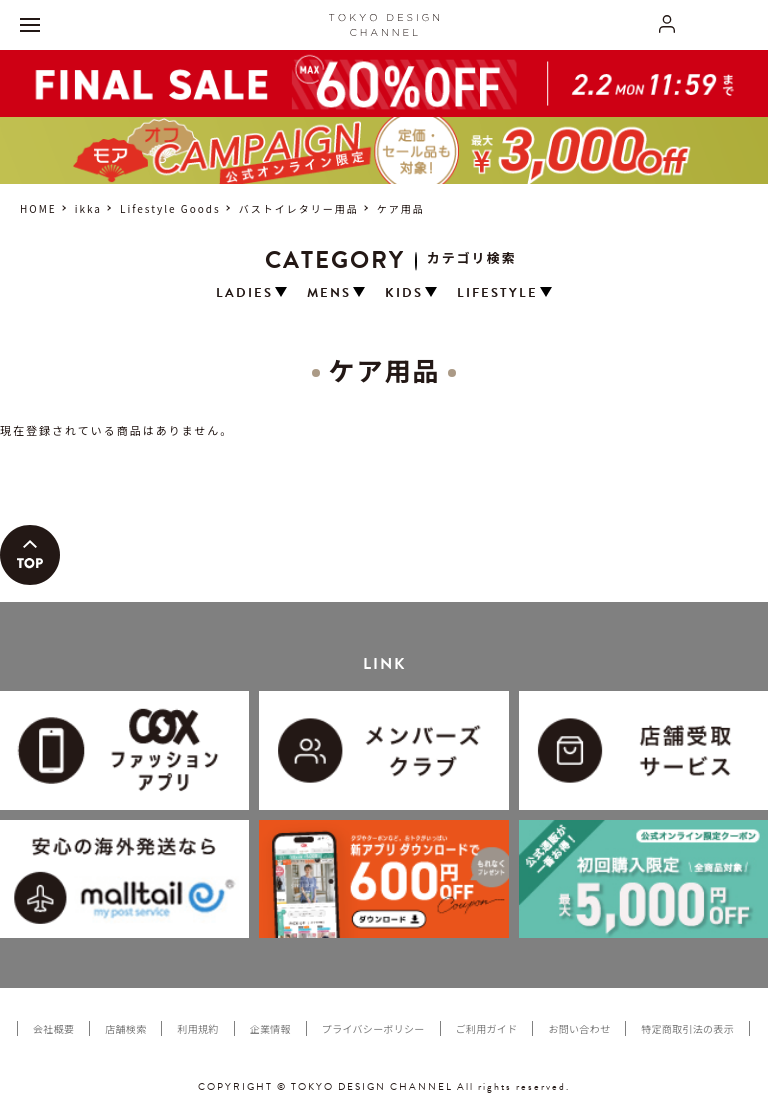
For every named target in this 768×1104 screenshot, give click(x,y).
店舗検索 (125, 1028)
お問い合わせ (579, 1028)
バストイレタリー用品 (299, 208)
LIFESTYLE (497, 293)
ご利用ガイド (487, 1028)
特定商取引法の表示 (687, 1028)
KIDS (404, 293)
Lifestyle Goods (170, 208)
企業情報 (270, 1028)
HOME (38, 208)
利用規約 (197, 1028)
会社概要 (53, 1028)
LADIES (244, 293)
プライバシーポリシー (373, 1028)
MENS (329, 293)
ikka (88, 208)
